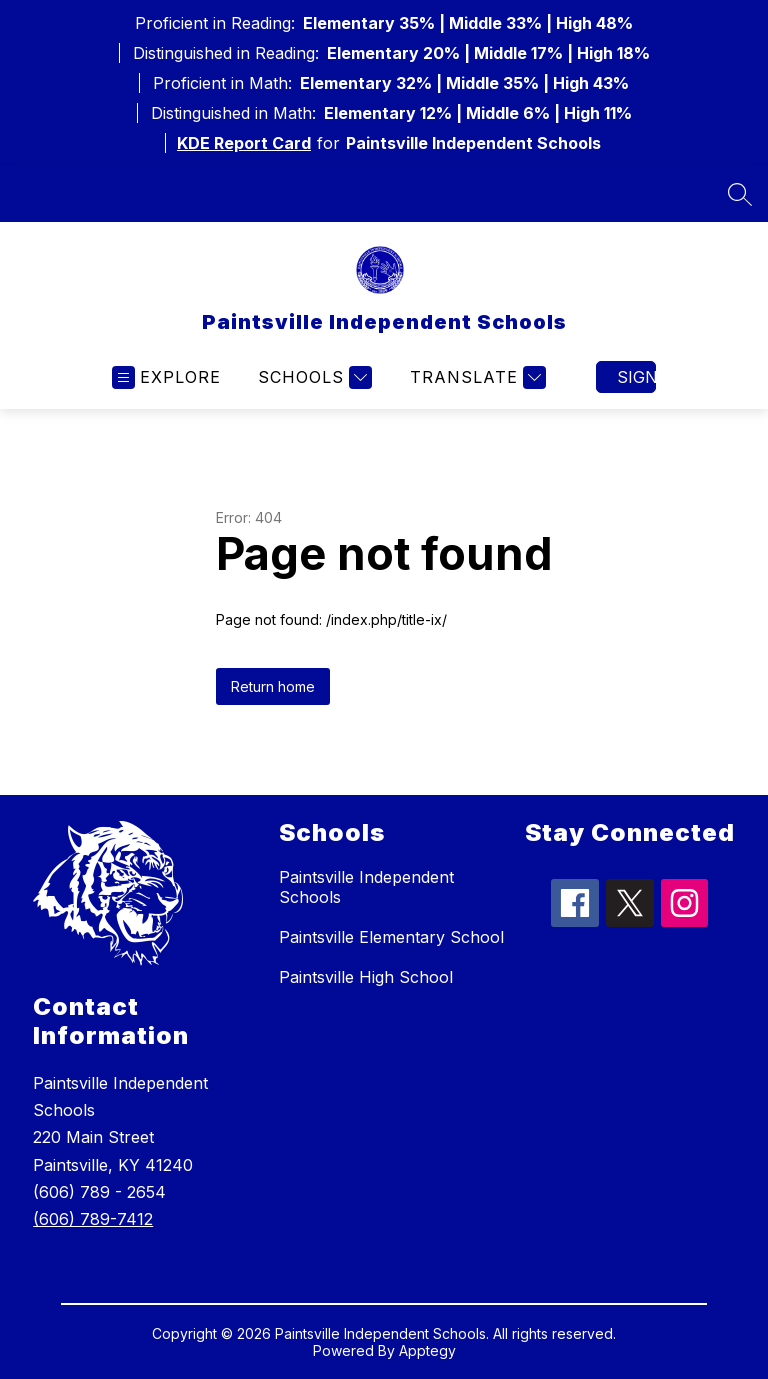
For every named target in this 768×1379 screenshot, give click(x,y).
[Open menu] (166, 377)
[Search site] (740, 194)
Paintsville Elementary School (391, 937)
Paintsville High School (366, 977)
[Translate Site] (475, 377)
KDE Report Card (244, 143)
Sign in (636, 377)
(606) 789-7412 (93, 1219)
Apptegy (427, 1350)
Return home (273, 686)
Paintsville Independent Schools (366, 887)
